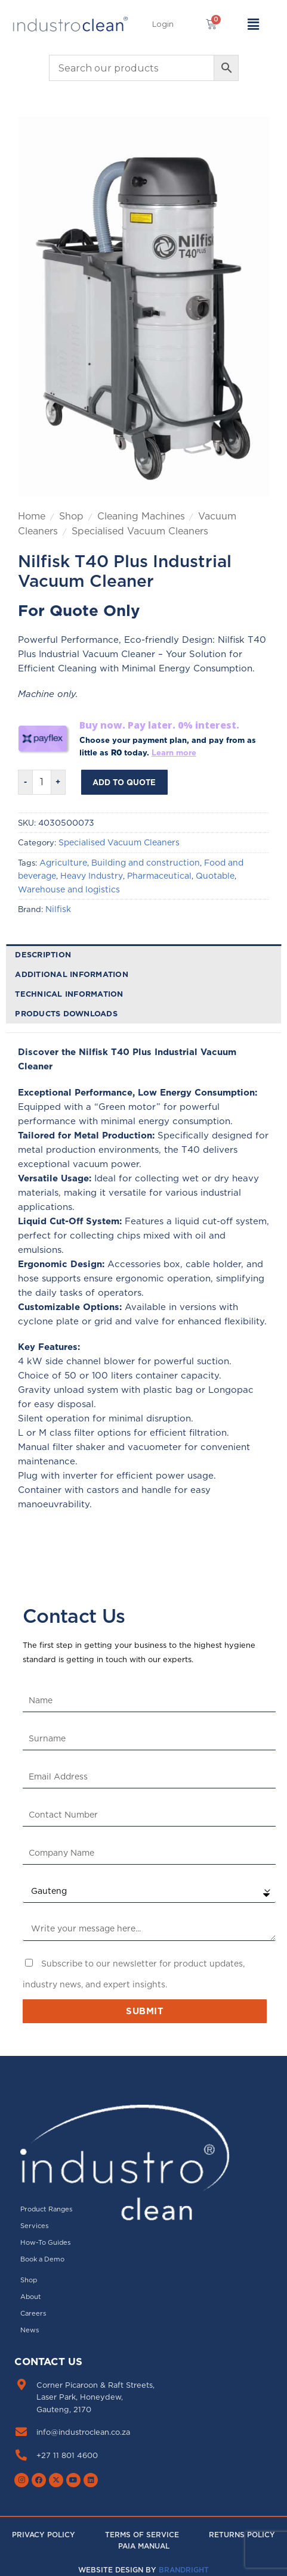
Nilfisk (58, 909)
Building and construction (145, 863)
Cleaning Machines (141, 515)
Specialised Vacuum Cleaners (140, 530)
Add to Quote (124, 782)
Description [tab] (43, 954)
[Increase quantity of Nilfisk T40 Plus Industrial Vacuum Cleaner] (58, 782)
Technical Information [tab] (69, 993)
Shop (71, 515)
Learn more (174, 752)
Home (31, 515)
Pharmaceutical (159, 876)
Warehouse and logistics (69, 889)
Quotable (215, 876)
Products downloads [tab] (66, 1013)
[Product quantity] (41, 782)
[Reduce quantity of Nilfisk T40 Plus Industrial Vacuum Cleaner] (25, 782)
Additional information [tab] (71, 974)
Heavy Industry (91, 876)
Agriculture (63, 863)
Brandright (184, 2570)
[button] (163, 24)
